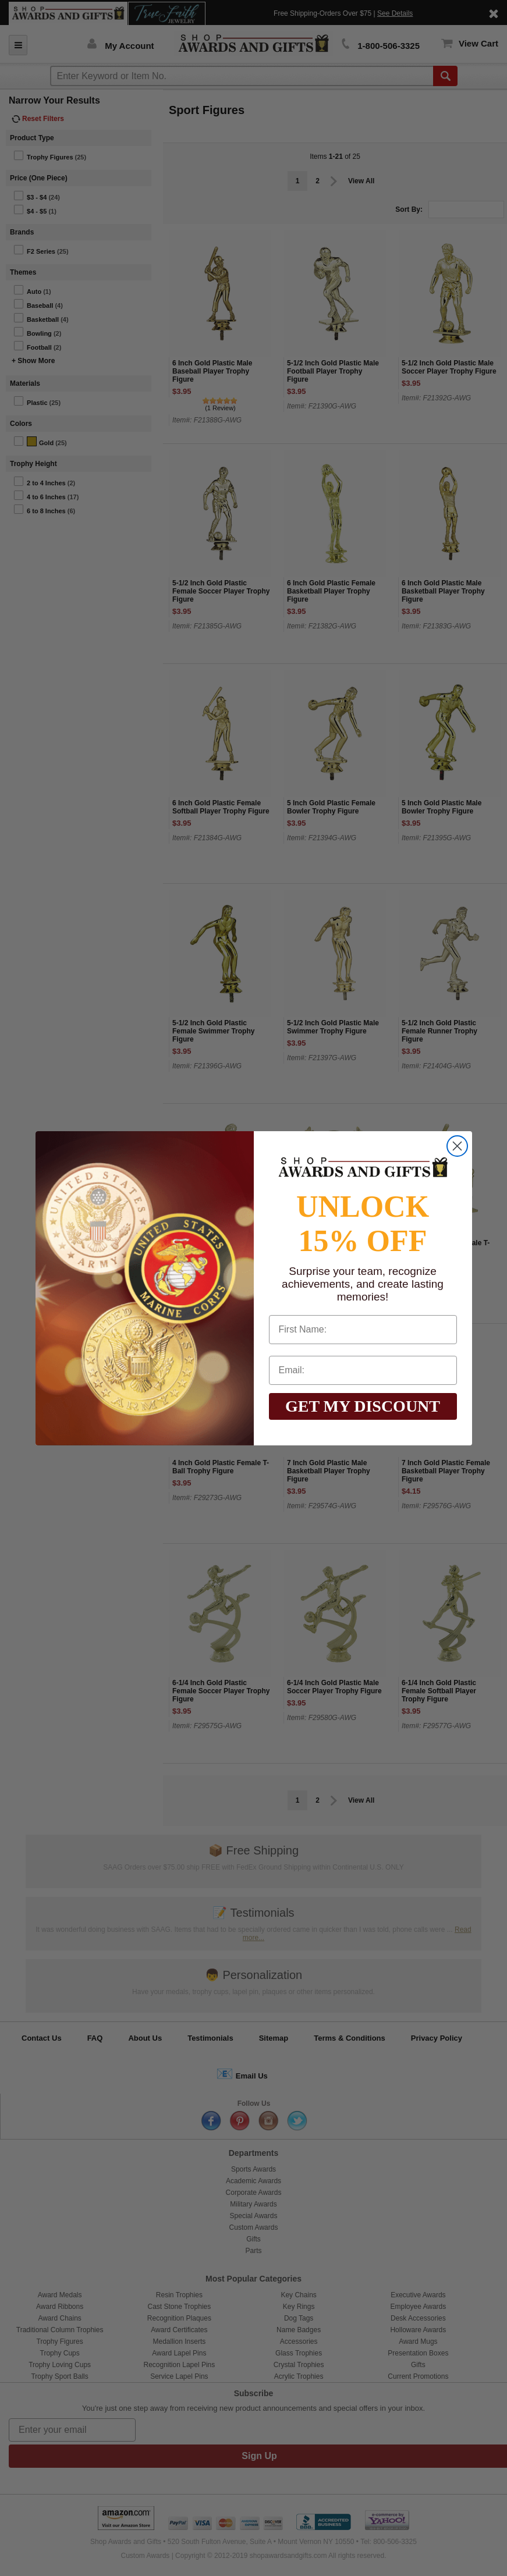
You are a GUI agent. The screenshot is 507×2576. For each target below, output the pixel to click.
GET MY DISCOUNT (362, 1406)
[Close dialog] (457, 1146)
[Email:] (363, 1370)
